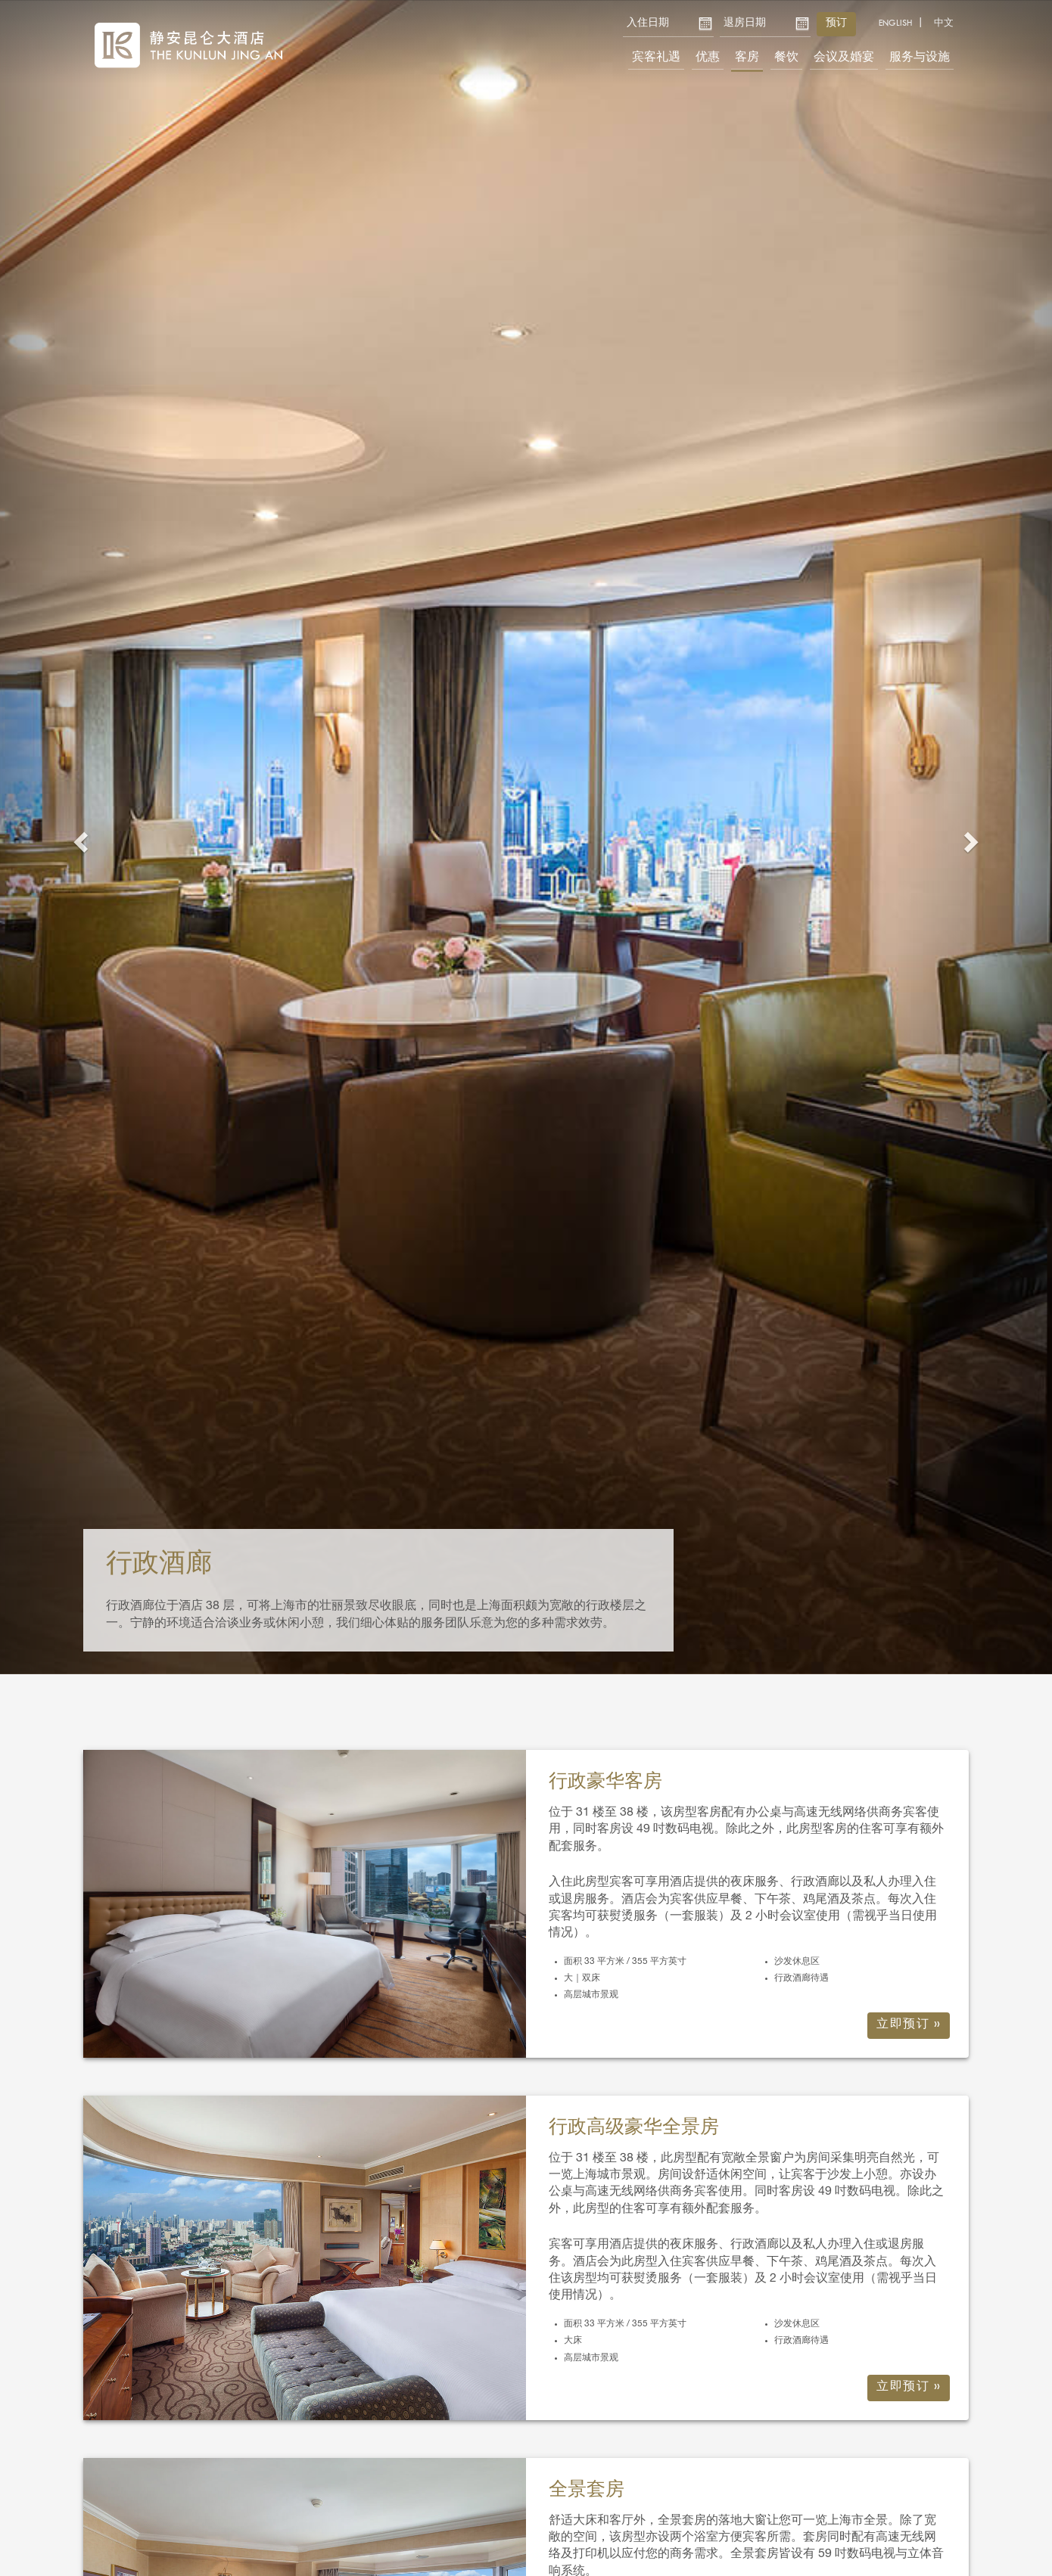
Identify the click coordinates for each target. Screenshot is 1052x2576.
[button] (79, 837)
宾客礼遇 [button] (656, 58)
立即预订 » (908, 2025)
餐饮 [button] (786, 58)
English (895, 23)
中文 (944, 23)
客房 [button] (747, 58)
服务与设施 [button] (919, 58)
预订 (836, 23)
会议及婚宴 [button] (844, 58)
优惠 (708, 58)
